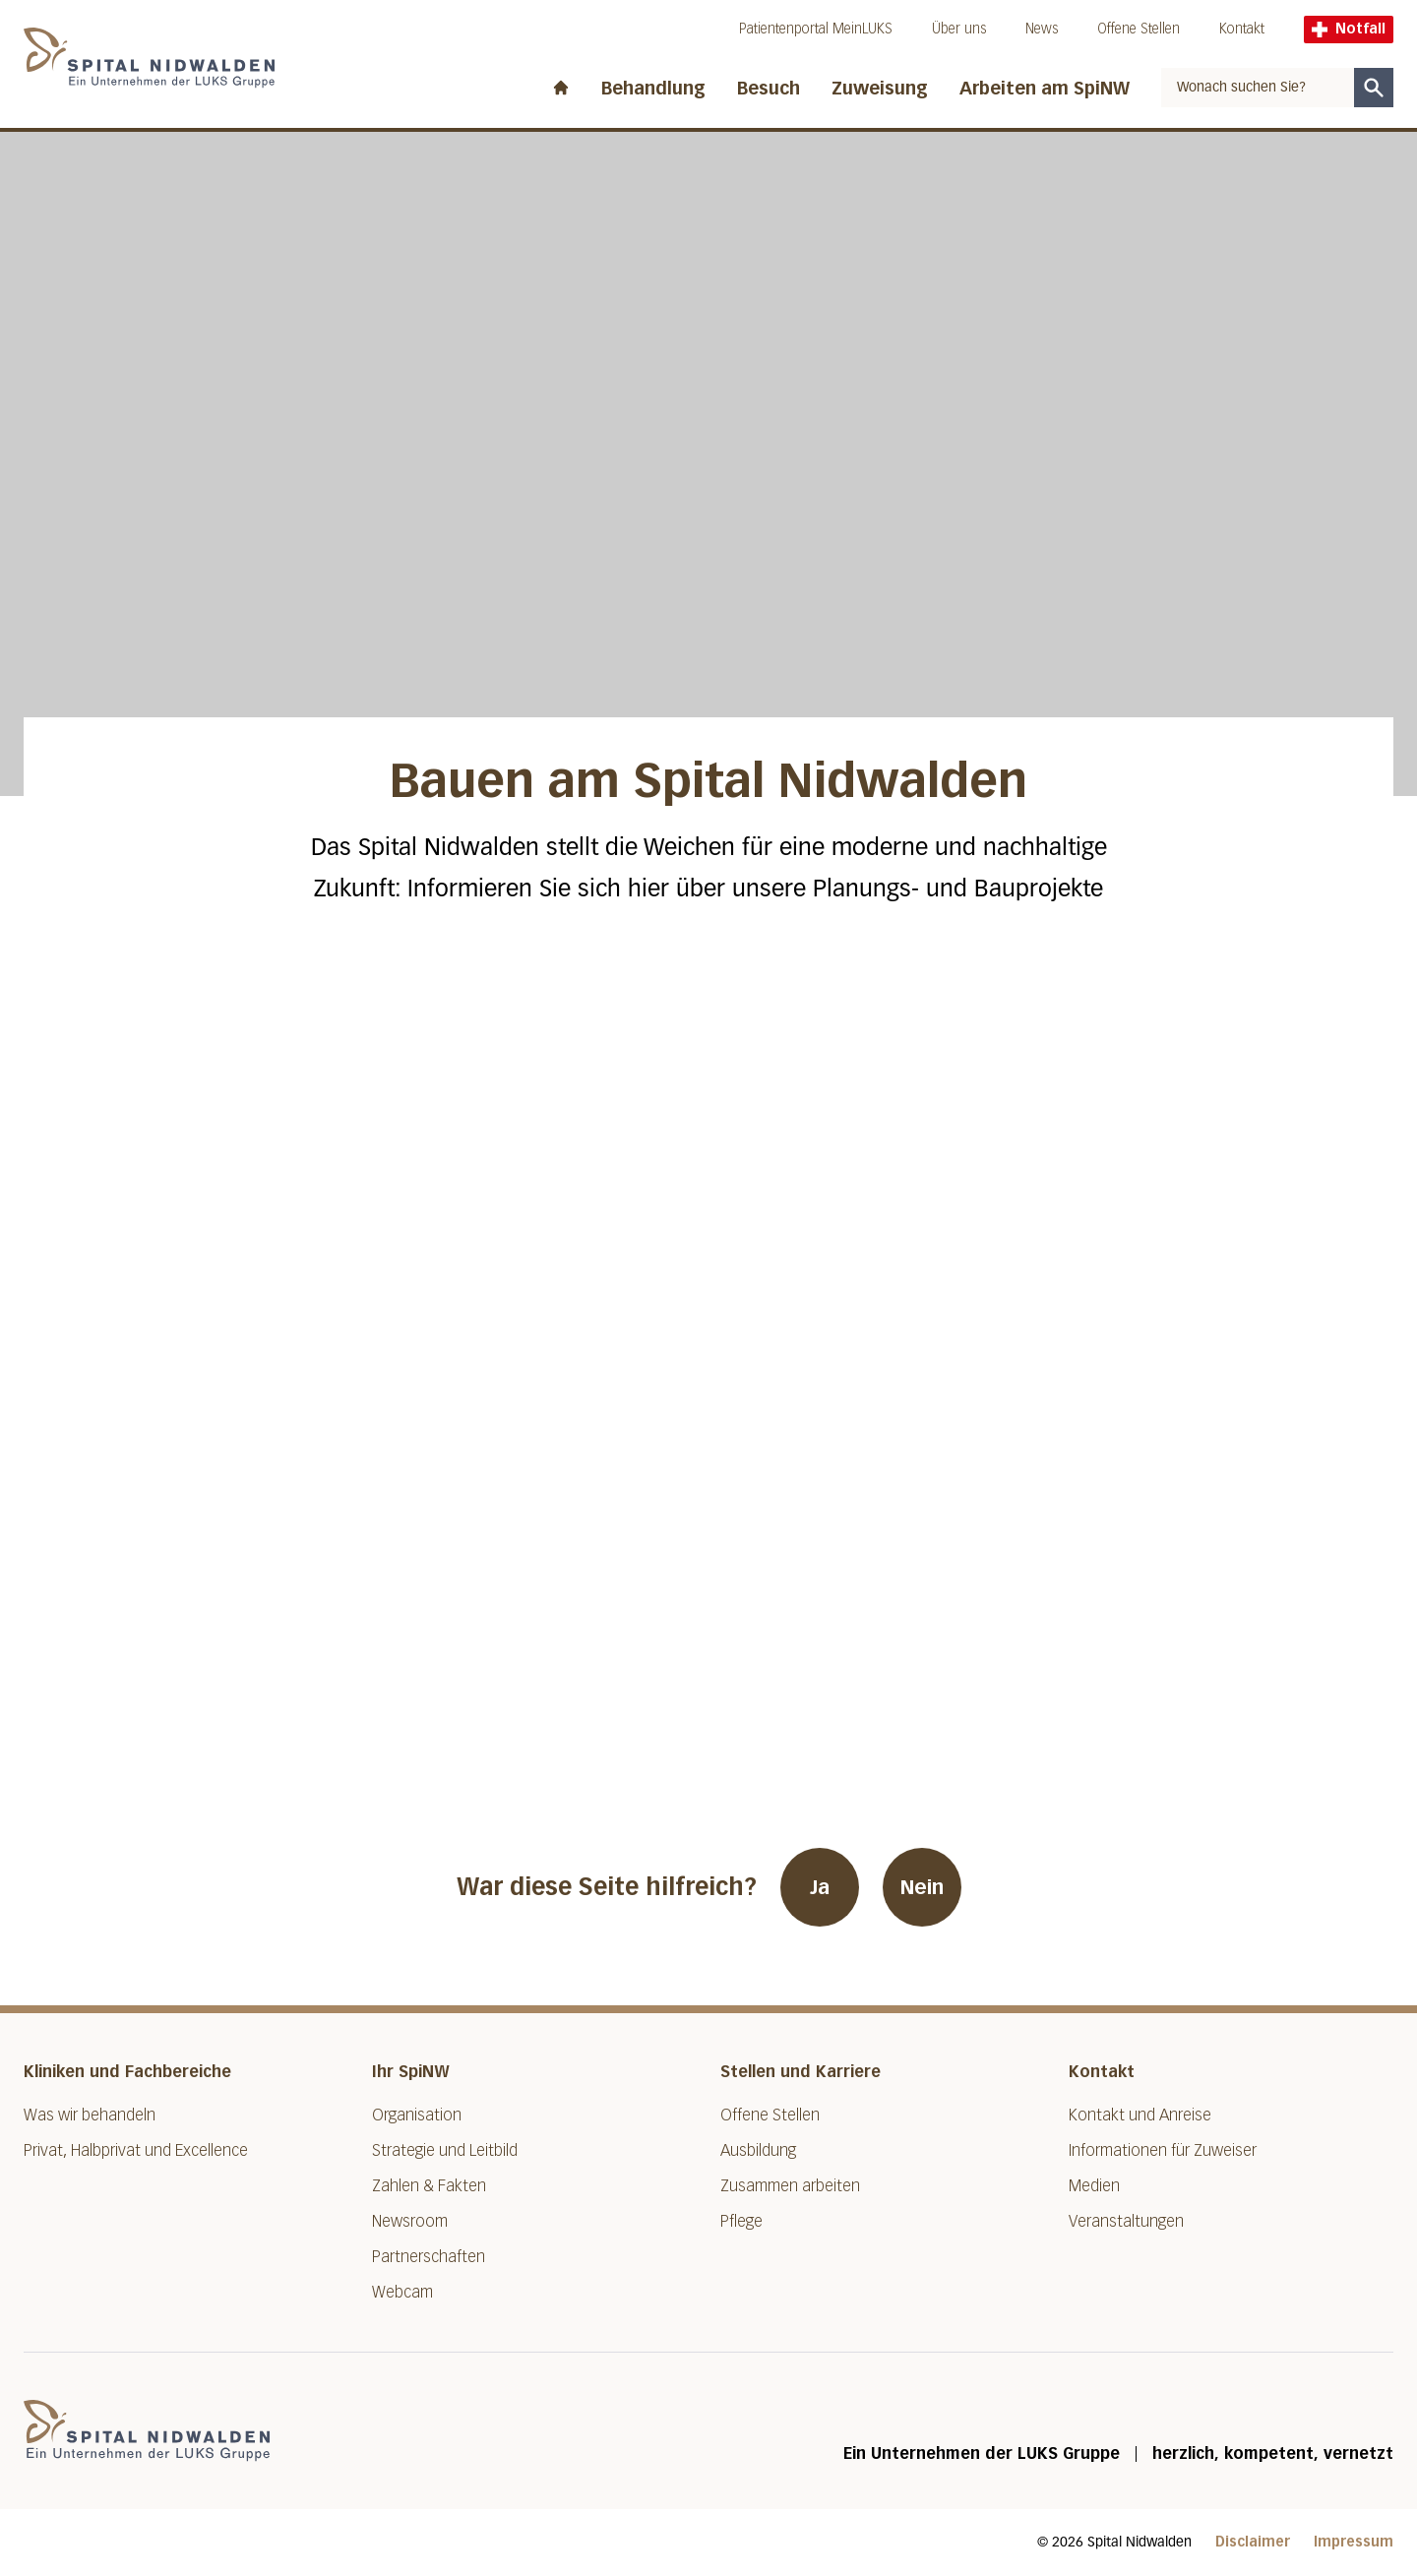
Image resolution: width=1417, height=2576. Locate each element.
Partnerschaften (428, 2256)
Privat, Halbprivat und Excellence (136, 2150)
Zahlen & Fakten (429, 2186)
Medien (1094, 2186)
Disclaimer (1252, 2542)
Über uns (959, 29)
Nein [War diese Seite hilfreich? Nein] (922, 1887)
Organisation (417, 2115)
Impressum (1353, 2542)
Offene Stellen (1138, 29)
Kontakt (1241, 29)
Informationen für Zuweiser (1163, 2150)
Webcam (402, 2292)
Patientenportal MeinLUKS (816, 29)
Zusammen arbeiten (790, 2186)
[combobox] (1257, 87)
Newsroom (410, 2221)
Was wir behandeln (89, 2115)
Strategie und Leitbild (445, 2150)
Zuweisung (880, 88)
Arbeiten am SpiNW (1044, 88)
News (1041, 29)
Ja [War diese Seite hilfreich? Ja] (820, 1887)
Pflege (741, 2221)
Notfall (1349, 29)
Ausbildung (758, 2150)
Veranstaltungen (1126, 2221)
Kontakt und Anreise (1140, 2115)
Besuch (768, 88)
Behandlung (653, 88)
